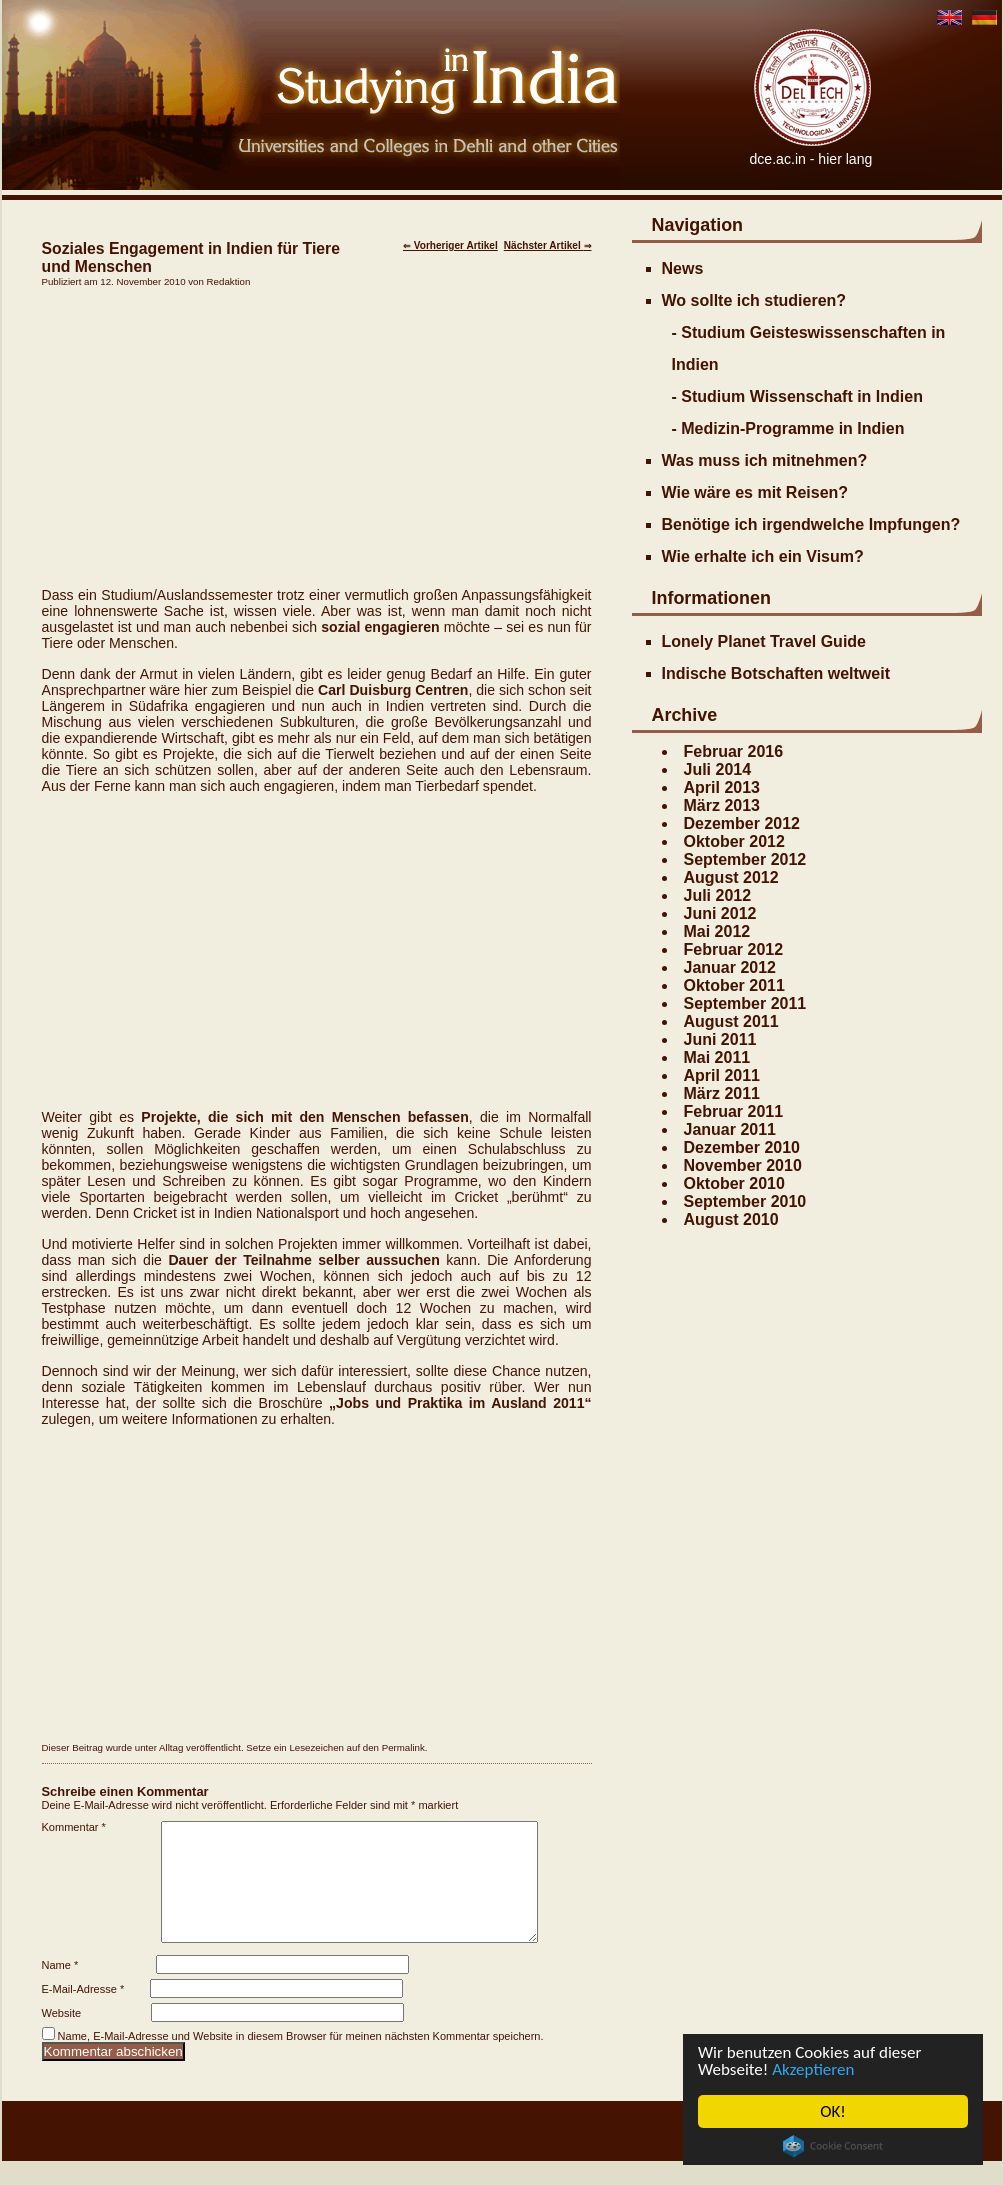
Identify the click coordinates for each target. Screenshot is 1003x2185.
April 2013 (722, 787)
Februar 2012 (734, 949)
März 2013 (722, 805)
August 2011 (731, 1021)
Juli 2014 (718, 769)
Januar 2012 (730, 967)
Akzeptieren (813, 2069)
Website (62, 2037)
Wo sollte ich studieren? (754, 300)
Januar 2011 (730, 1129)
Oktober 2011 (734, 985)
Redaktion (229, 281)
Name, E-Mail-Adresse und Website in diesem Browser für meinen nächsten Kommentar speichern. (301, 2060)
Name (60, 1989)
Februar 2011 (734, 1111)
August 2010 (731, 1219)
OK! (833, 2111)
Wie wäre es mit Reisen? (755, 492)
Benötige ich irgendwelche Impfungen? (811, 524)
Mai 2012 (717, 931)
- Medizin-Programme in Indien (788, 428)
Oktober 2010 (734, 1183)
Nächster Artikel (548, 245)
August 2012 (731, 877)
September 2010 (745, 1201)
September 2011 (745, 1003)
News (683, 268)
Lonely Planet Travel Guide (764, 641)
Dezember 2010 (742, 1147)
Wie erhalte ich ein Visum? (763, 556)
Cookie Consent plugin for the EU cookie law (833, 2146)
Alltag (171, 1747)
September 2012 (745, 859)
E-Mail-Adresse (83, 2013)
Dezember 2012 (742, 823)
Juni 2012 (720, 913)
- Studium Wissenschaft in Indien (797, 396)
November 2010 (743, 1165)
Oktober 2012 (734, 841)
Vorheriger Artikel (450, 245)
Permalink (403, 1747)
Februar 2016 (734, 751)
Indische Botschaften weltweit (776, 673)
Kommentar (74, 1827)
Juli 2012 (718, 895)
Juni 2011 (720, 1039)
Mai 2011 (717, 1057)
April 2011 (722, 1075)
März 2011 (722, 1093)
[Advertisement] (317, 437)
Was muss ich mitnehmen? (765, 460)
